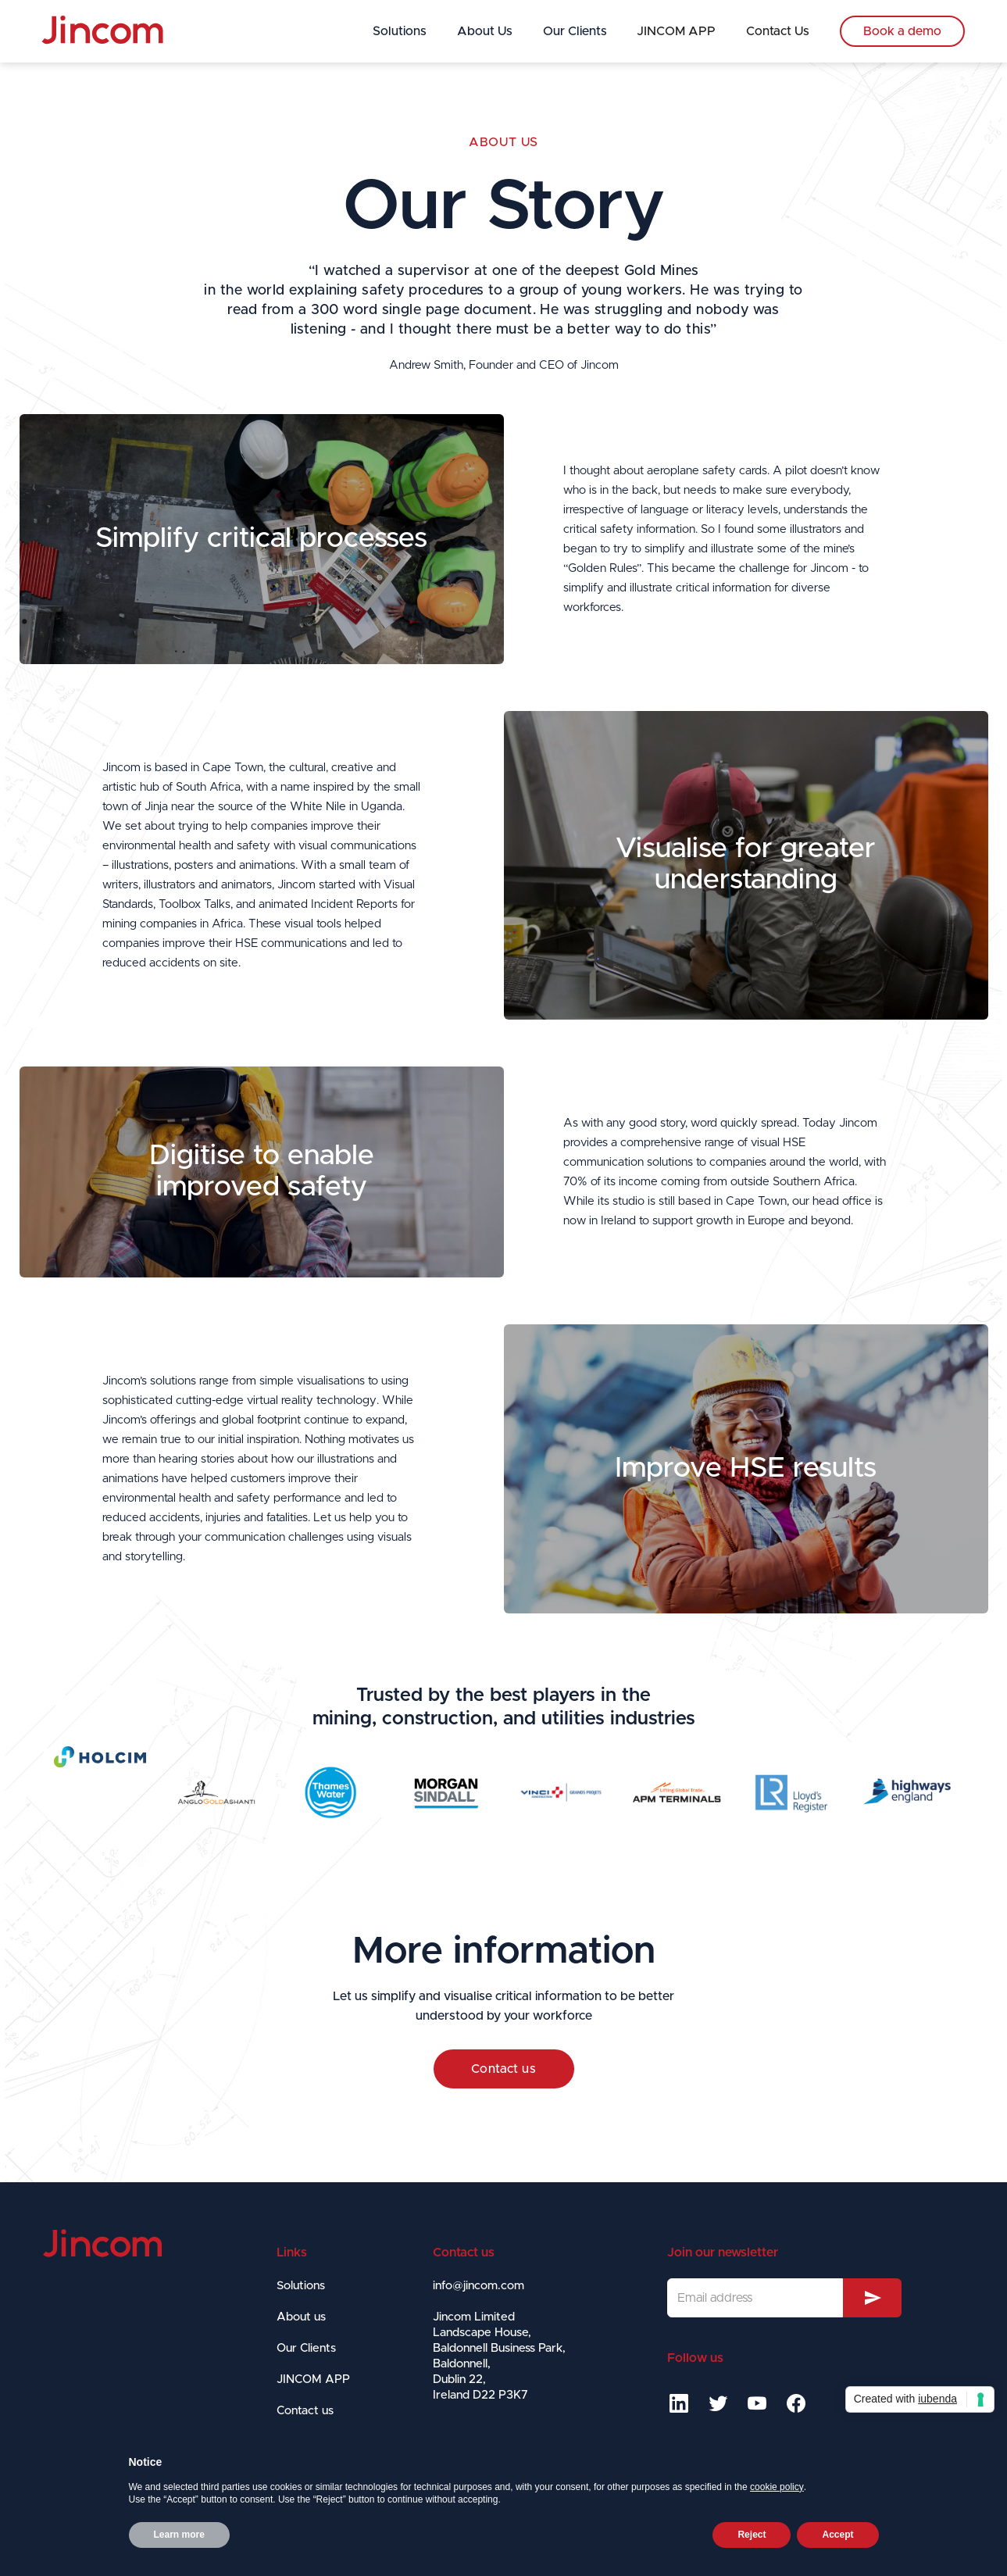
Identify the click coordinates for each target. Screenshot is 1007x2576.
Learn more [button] (179, 2534)
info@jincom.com (478, 2286)
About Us (484, 31)
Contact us (503, 2069)
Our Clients (575, 31)
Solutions (400, 31)
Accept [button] (837, 2534)
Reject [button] (751, 2534)
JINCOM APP (676, 31)
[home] (102, 30)
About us (503, 142)
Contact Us (777, 31)
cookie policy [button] (777, 2486)
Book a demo (902, 31)
